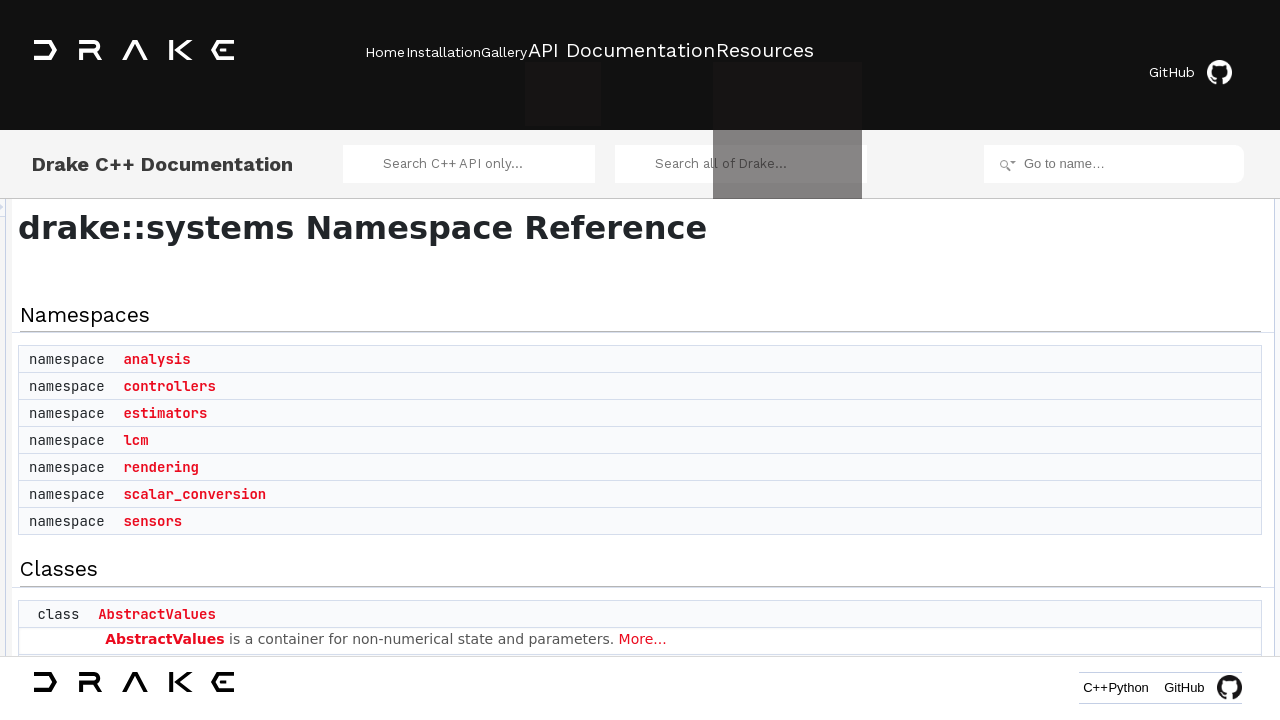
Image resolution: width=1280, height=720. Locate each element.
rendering (411, 443)
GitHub (1204, 52)
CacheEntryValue (1119, 648)
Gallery (563, 51)
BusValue (1098, 582)
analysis (406, 335)
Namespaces (1092, 186)
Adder (369, 643)
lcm (385, 416)
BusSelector (1105, 560)
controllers (419, 362)
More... (893, 614)
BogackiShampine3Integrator (1150, 516)
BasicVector (1104, 494)
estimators (415, 389)
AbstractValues (407, 589)
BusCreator (1103, 538)
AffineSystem (1108, 428)
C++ (1051, 687)
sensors (402, 497)
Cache (1090, 604)
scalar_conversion (444, 470)
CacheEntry (1104, 626)
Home (385, 51)
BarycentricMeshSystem (1137, 472)
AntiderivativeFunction (1132, 450)
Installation (472, 51)
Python (1114, 687)
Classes (1078, 362)
